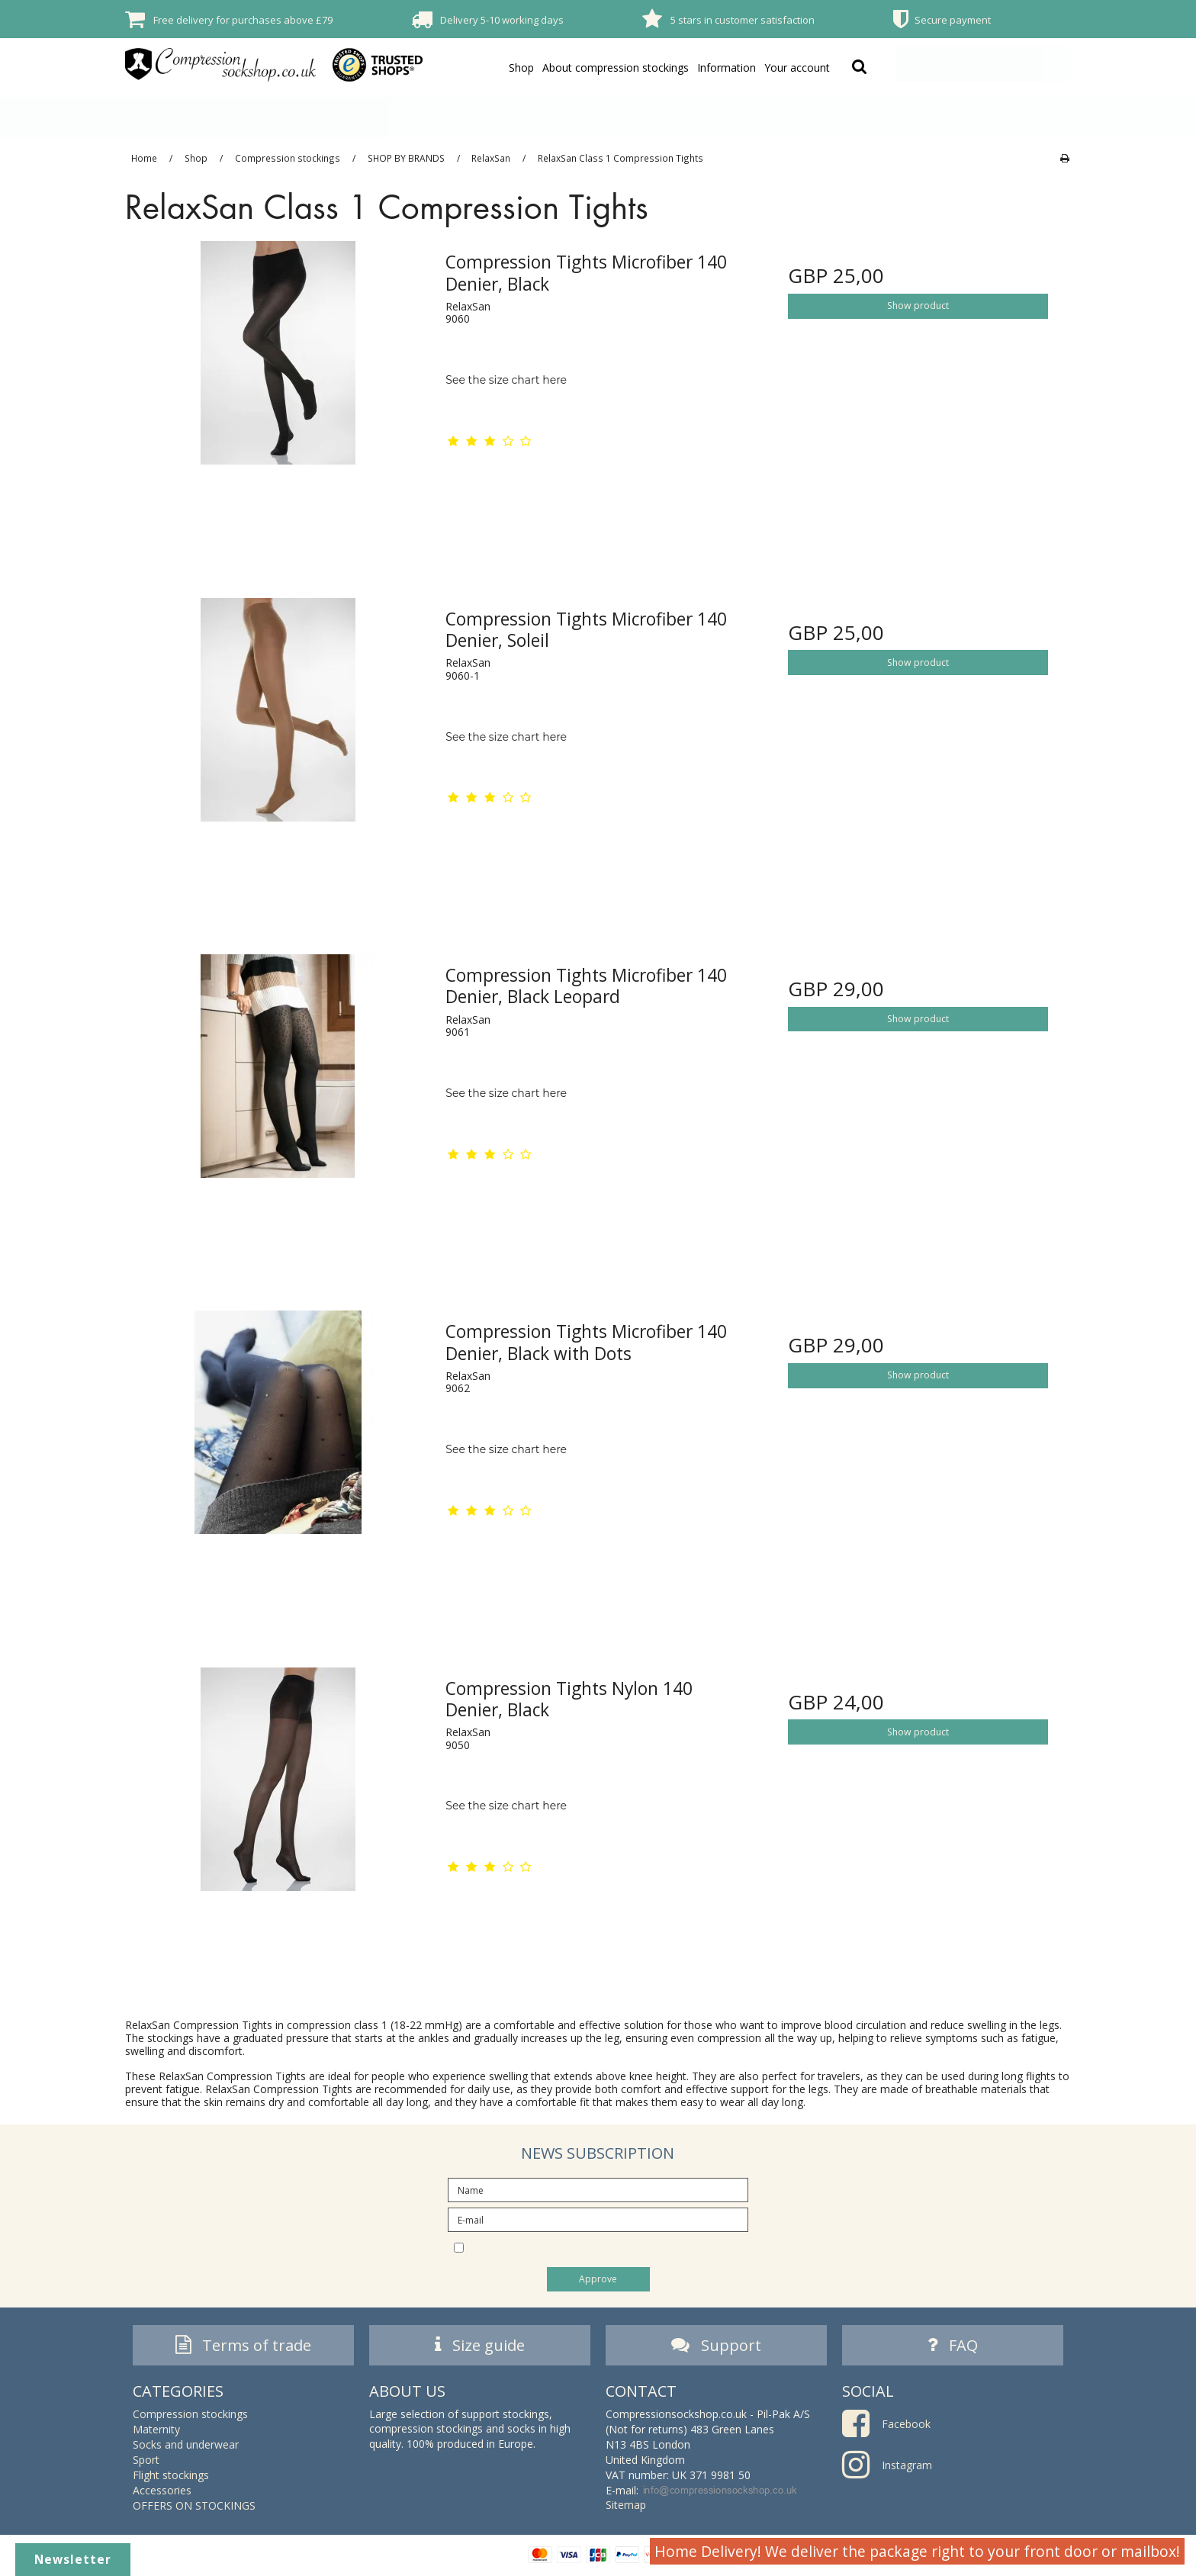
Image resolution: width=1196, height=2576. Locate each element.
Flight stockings (737, 117)
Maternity (329, 117)
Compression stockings (179, 117)
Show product (918, 305)
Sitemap (626, 2508)
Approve (598, 2278)
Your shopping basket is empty (987, 64)
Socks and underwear (477, 117)
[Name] (598, 2189)
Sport (614, 117)
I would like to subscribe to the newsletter (611, 2246)
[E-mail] (598, 2218)
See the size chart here (506, 380)
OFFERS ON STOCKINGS (1024, 117)
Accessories (876, 117)
